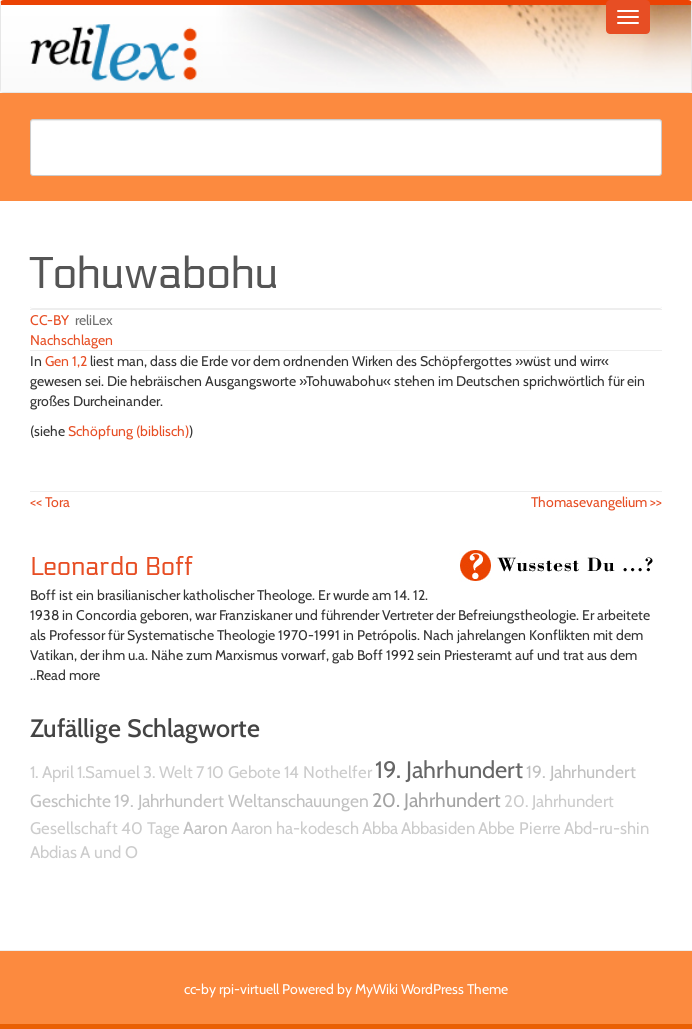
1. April (52, 772)
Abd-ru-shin (606, 828)
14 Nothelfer (328, 772)
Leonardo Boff (111, 567)
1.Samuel (108, 772)
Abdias (53, 852)
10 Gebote (244, 772)
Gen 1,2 (66, 361)
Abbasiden (438, 828)
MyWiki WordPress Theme (431, 989)
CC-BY (49, 320)
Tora (50, 502)
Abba (380, 828)
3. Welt (168, 772)
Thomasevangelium (596, 502)
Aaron (205, 827)
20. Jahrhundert (436, 800)
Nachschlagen (71, 340)
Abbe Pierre (519, 828)
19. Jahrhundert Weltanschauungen (241, 800)
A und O (109, 852)
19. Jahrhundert (449, 769)
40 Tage (150, 828)
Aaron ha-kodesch (295, 828)
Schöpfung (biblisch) (128, 431)
